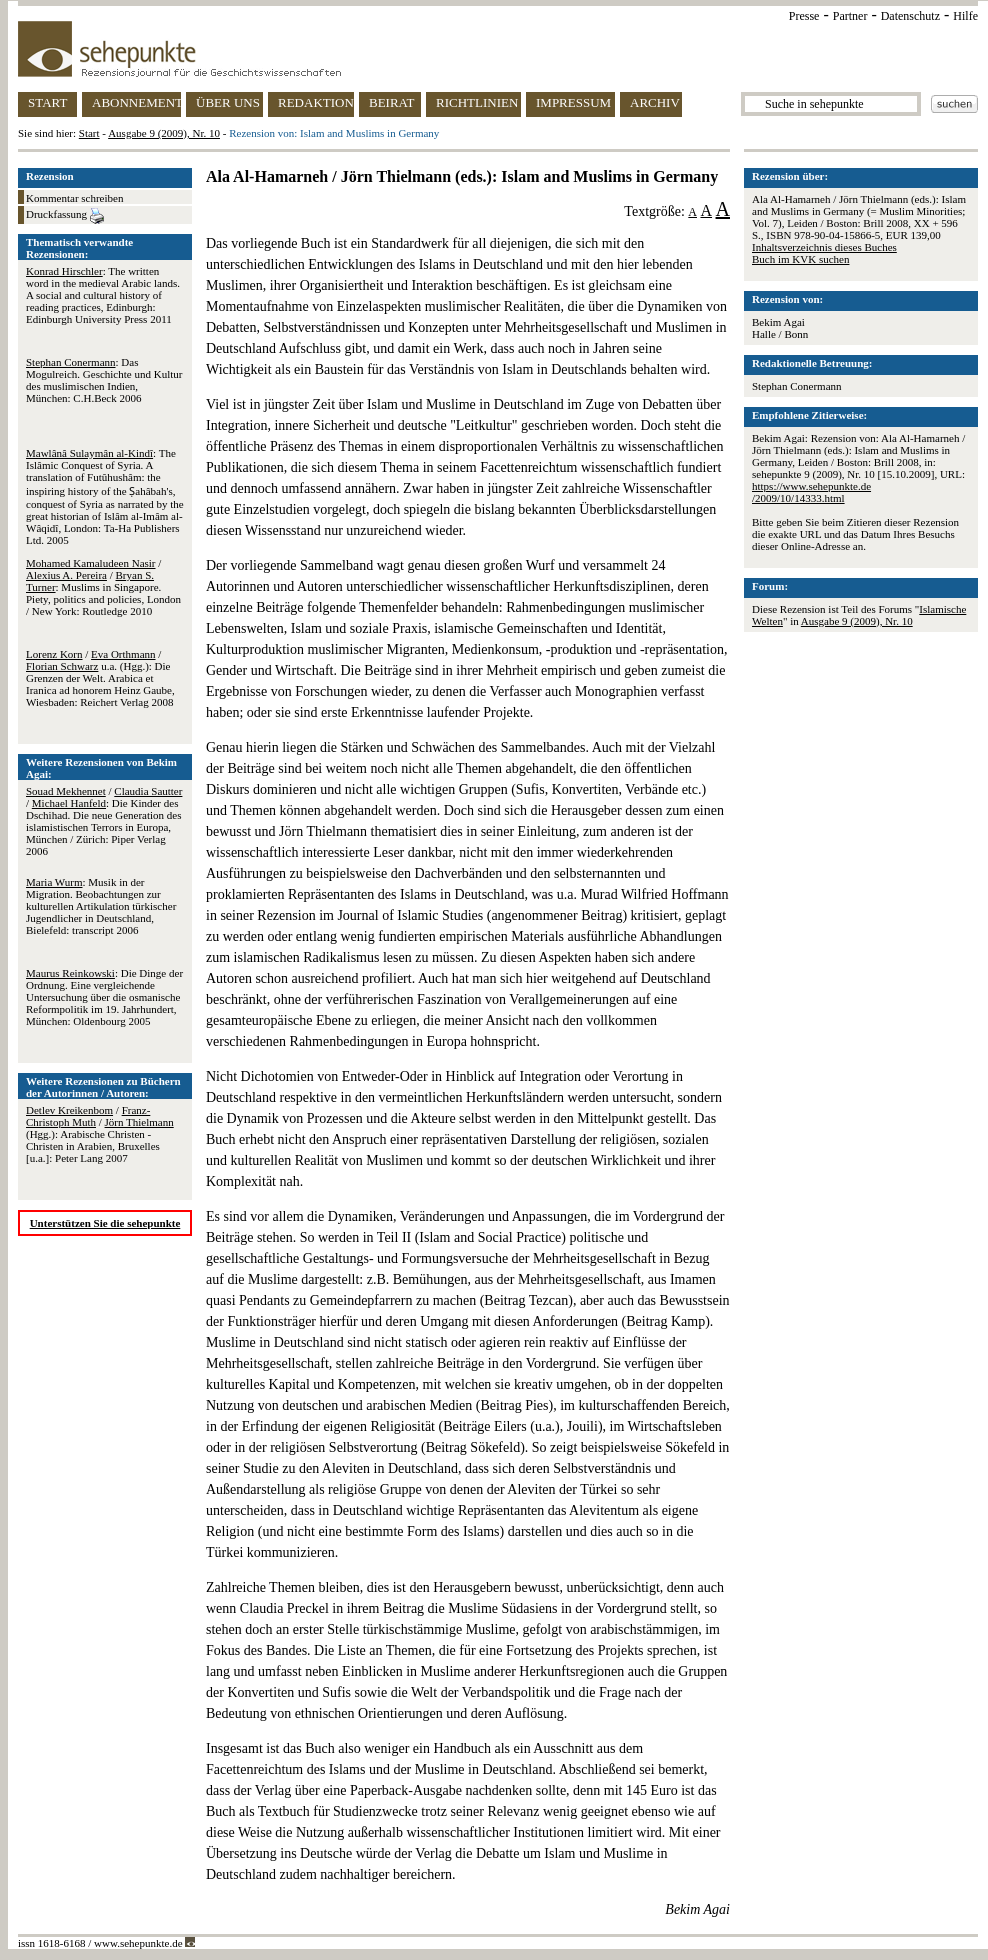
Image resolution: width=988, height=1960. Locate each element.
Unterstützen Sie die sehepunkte (105, 1223)
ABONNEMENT (136, 102)
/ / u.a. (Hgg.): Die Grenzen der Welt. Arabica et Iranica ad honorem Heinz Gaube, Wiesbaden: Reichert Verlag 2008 (100, 678)
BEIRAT (392, 102)
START (47, 102)
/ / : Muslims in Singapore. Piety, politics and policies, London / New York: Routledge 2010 (103, 587)
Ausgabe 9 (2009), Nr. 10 (164, 133)
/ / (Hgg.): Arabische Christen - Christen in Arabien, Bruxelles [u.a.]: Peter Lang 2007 (100, 1134)
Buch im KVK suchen (800, 259)
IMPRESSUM (573, 102)
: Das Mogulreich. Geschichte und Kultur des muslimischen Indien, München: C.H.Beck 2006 (104, 380)
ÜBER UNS (228, 102)
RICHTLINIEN (477, 102)
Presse (804, 16)
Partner (850, 16)
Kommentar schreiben (74, 198)
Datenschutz (910, 16)
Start (89, 133)
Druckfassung (65, 216)
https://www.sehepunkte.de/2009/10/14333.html (811, 492)
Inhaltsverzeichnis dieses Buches (824, 247)
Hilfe (965, 16)
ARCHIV (655, 102)
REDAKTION (316, 102)
